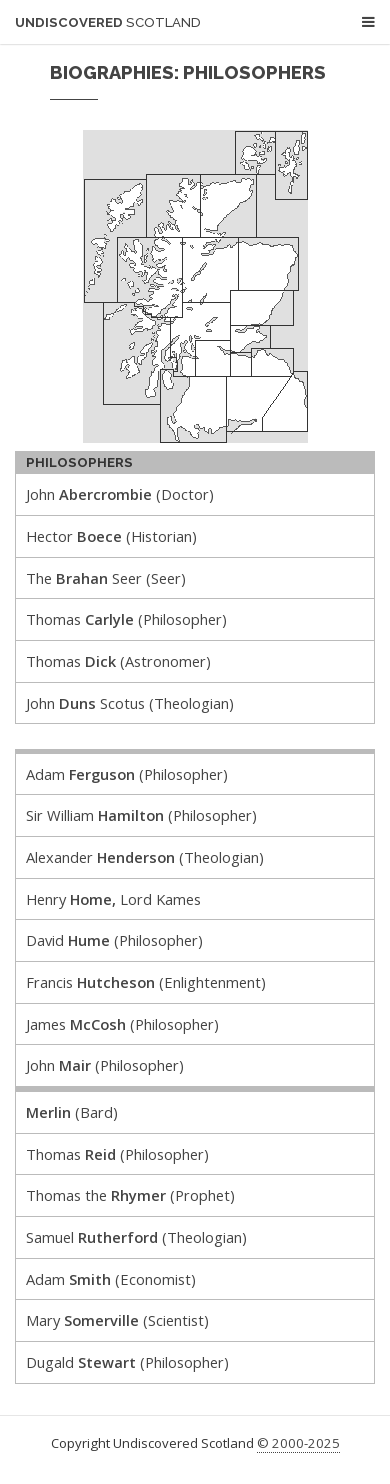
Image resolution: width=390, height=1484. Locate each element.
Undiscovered (108, 22)
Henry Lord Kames (113, 899)
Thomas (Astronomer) (118, 661)
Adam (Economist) (111, 1279)
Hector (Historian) (111, 536)
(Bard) (72, 1112)
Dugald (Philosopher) (127, 1362)
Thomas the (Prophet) (130, 1195)
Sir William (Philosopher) (141, 815)
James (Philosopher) (122, 1024)
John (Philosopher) (105, 1065)
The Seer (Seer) (106, 578)
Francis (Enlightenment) (146, 982)
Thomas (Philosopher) (126, 619)
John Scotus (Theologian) (130, 703)
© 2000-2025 (298, 1443)
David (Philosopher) (114, 940)
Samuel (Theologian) (136, 1237)
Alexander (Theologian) (145, 857)
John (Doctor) (120, 494)
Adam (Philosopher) (127, 774)
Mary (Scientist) (117, 1320)
